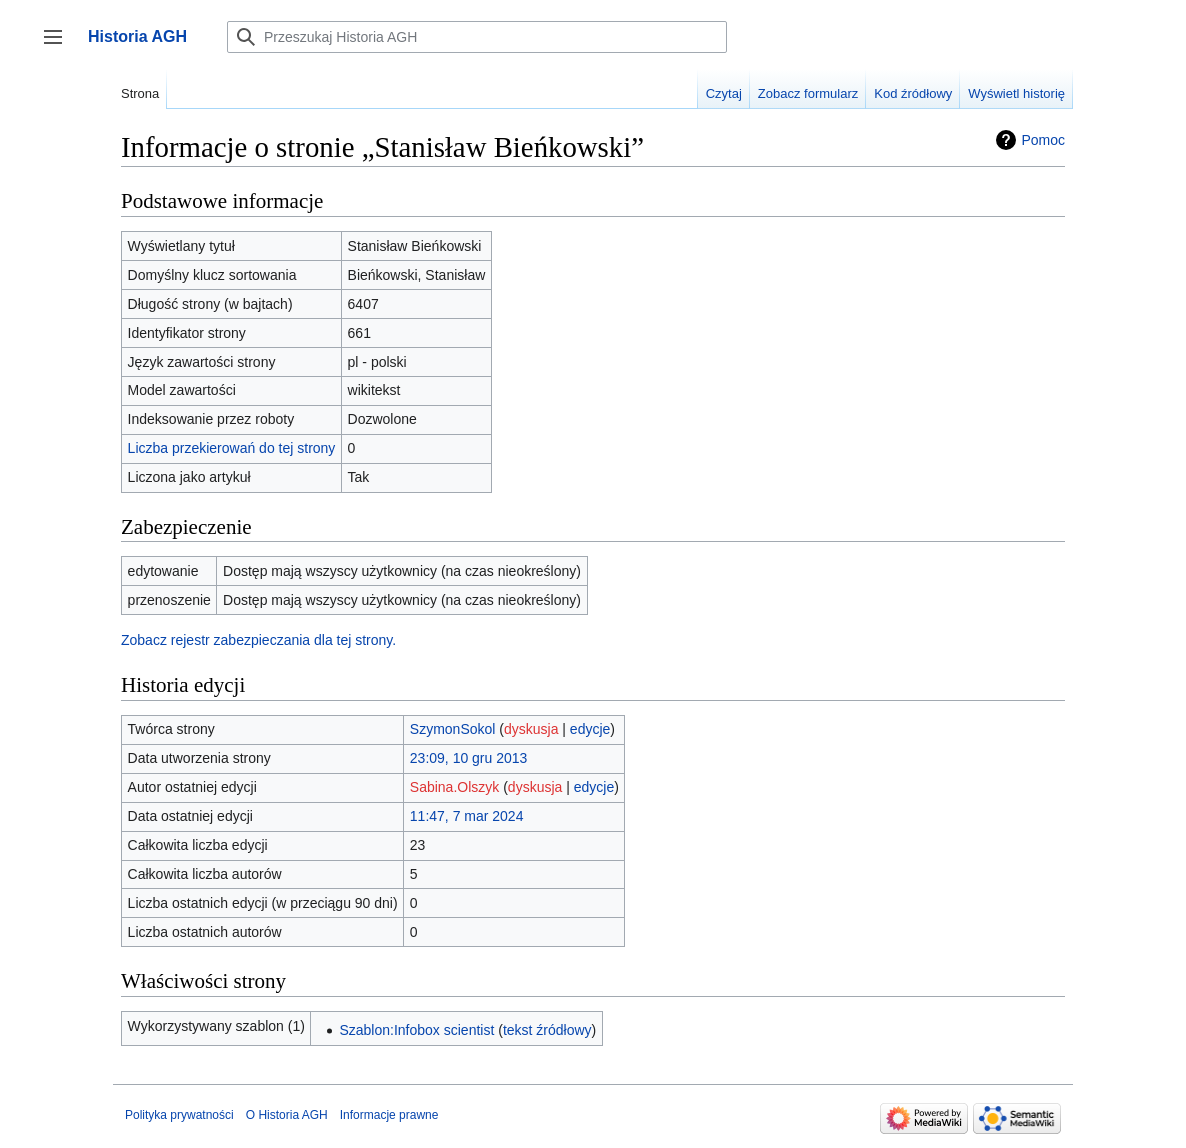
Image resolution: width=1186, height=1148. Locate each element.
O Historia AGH (287, 1115)
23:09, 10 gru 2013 (469, 758)
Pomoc (1043, 140)
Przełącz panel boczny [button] (59, 46)
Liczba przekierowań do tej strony (232, 448)
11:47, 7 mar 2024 (467, 816)
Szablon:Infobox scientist (416, 1030)
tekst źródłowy (547, 1030)
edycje (590, 729)
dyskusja (531, 729)
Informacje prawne (389, 1115)
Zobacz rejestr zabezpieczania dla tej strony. (258, 640)
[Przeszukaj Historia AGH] (477, 37)
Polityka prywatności (179, 1115)
